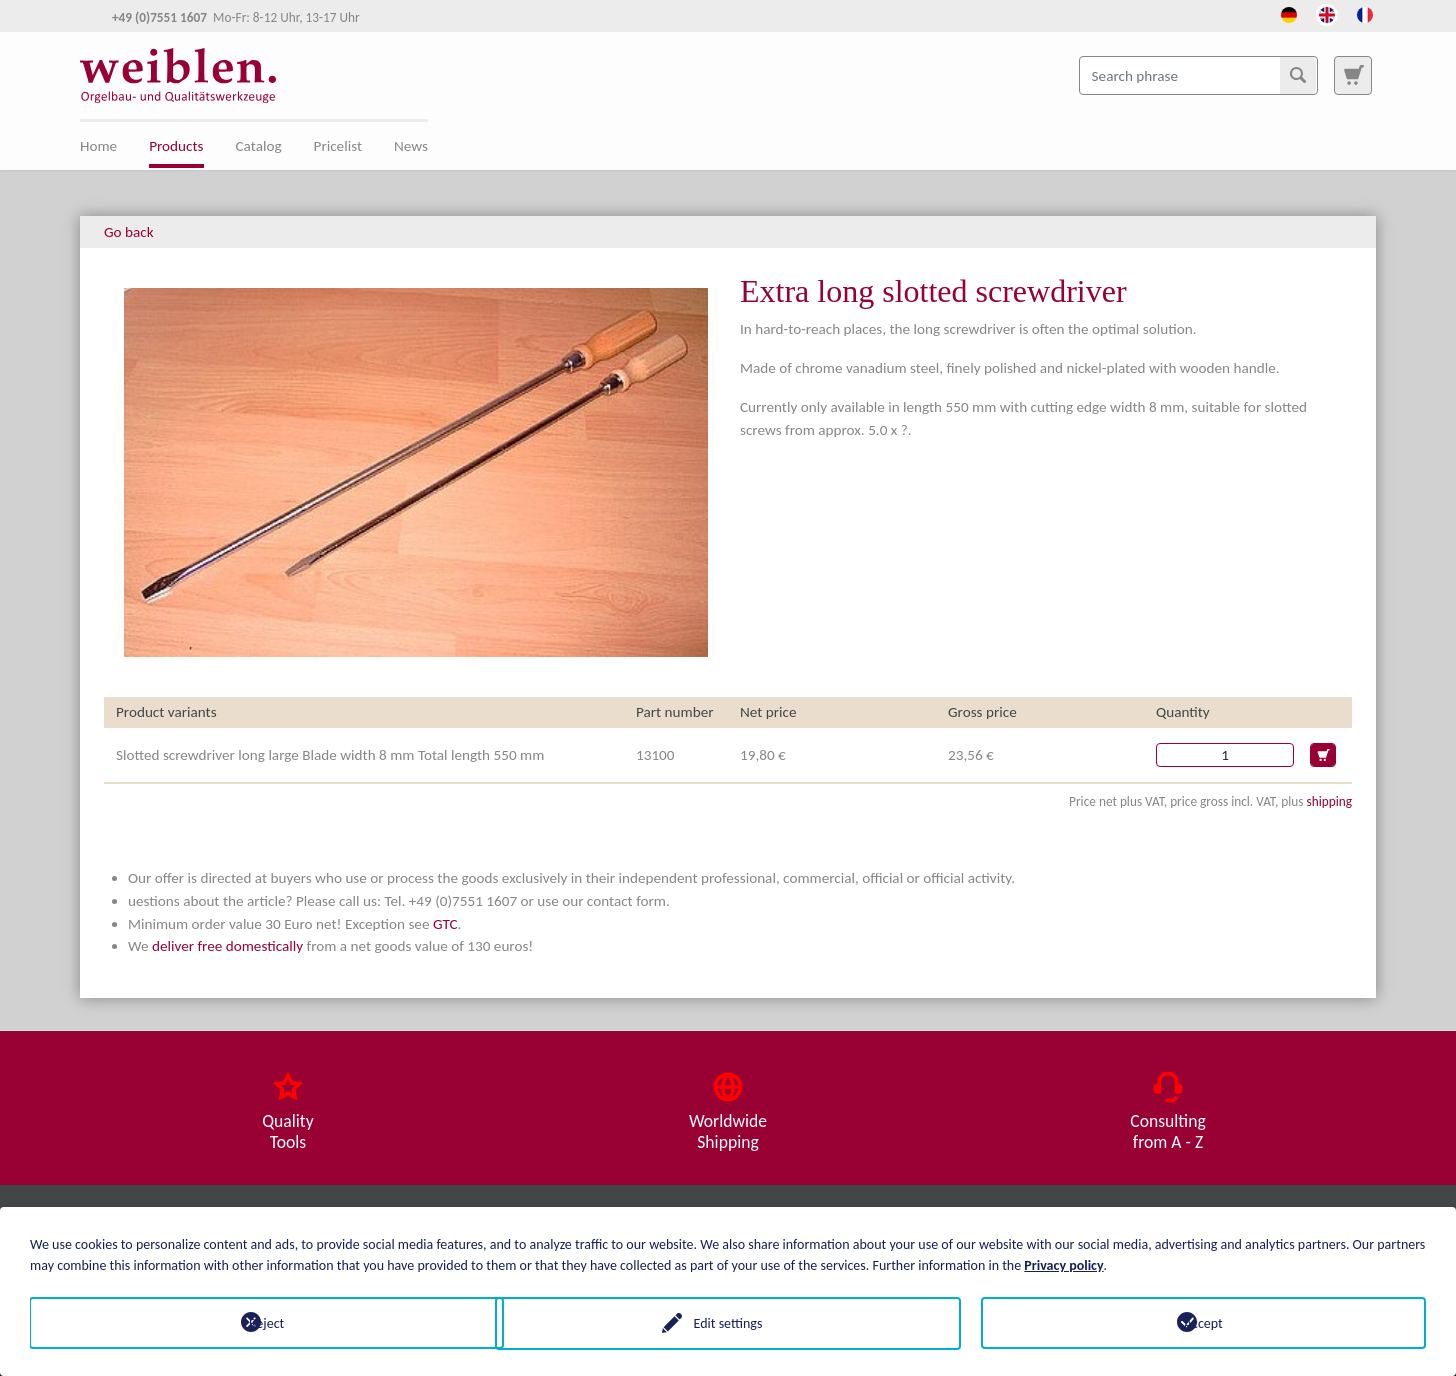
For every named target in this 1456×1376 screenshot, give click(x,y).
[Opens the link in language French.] (1365, 13)
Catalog (259, 146)
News (411, 146)
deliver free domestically (227, 946)
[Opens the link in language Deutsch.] (1289, 13)
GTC (445, 924)
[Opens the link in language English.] (1327, 13)
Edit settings (728, 1322)
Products (176, 146)
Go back (129, 232)
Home (98, 146)
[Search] (1298, 75)
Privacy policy (1063, 1264)
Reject (252, 1322)
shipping (1329, 801)
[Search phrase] (1198, 75)
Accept (1203, 1322)
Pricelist (338, 146)
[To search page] (1353, 75)
